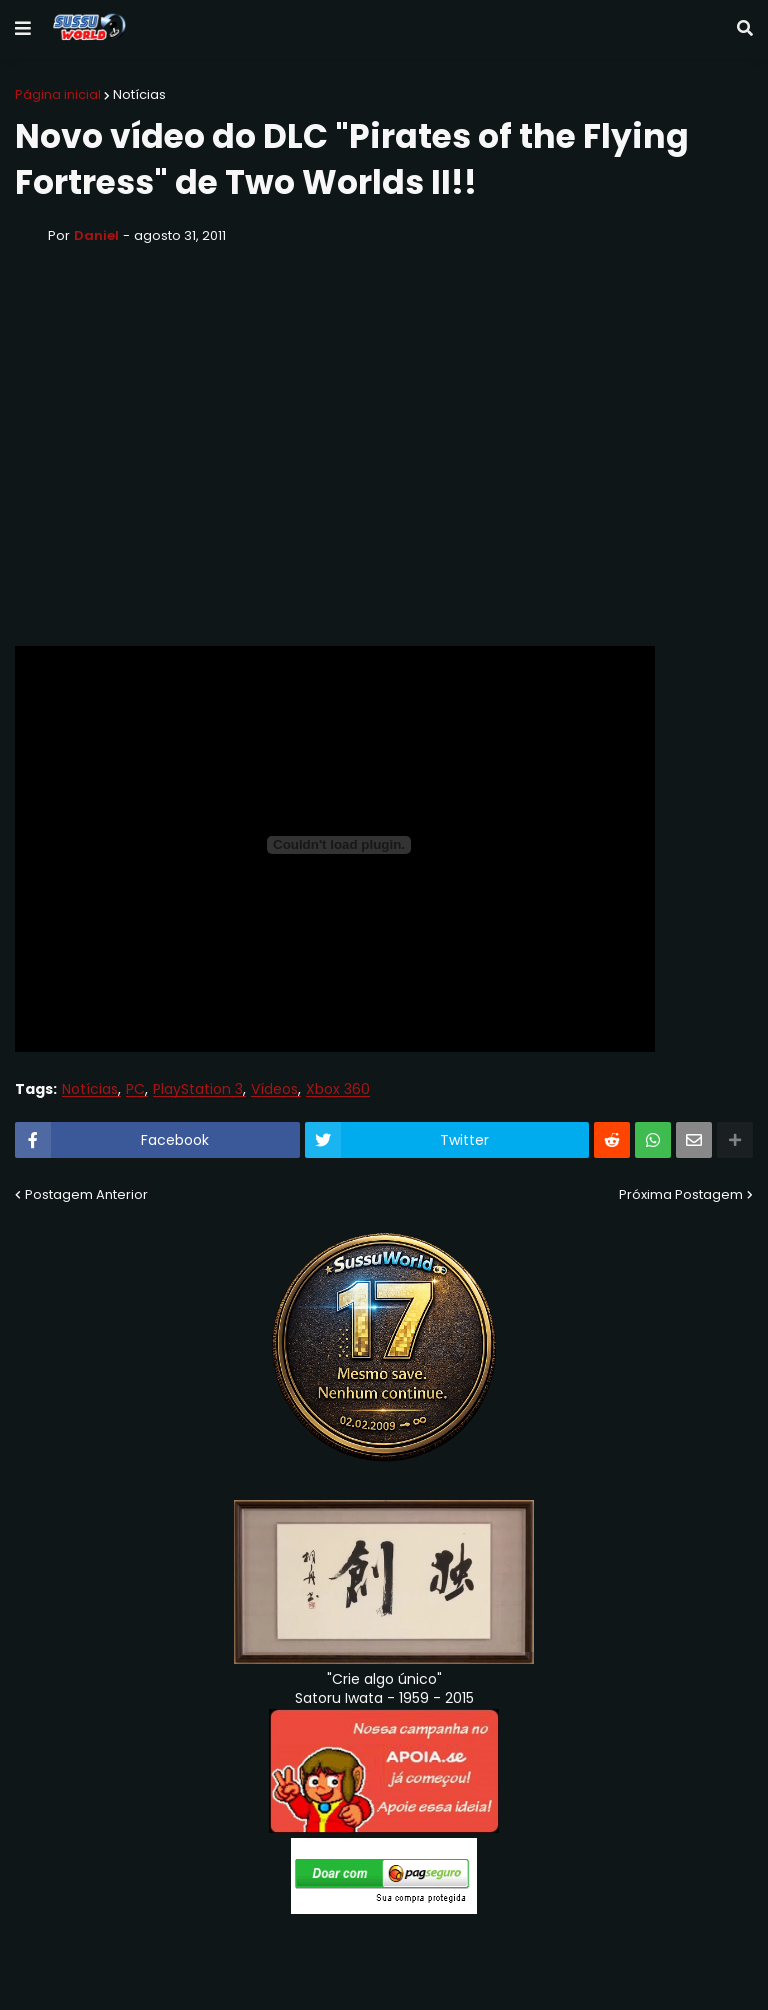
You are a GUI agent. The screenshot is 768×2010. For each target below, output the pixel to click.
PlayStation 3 (198, 1089)
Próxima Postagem (681, 1194)
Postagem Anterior (86, 1194)
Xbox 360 (338, 1089)
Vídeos (274, 1089)
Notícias (139, 94)
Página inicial (58, 94)
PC (135, 1089)
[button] (23, 29)
